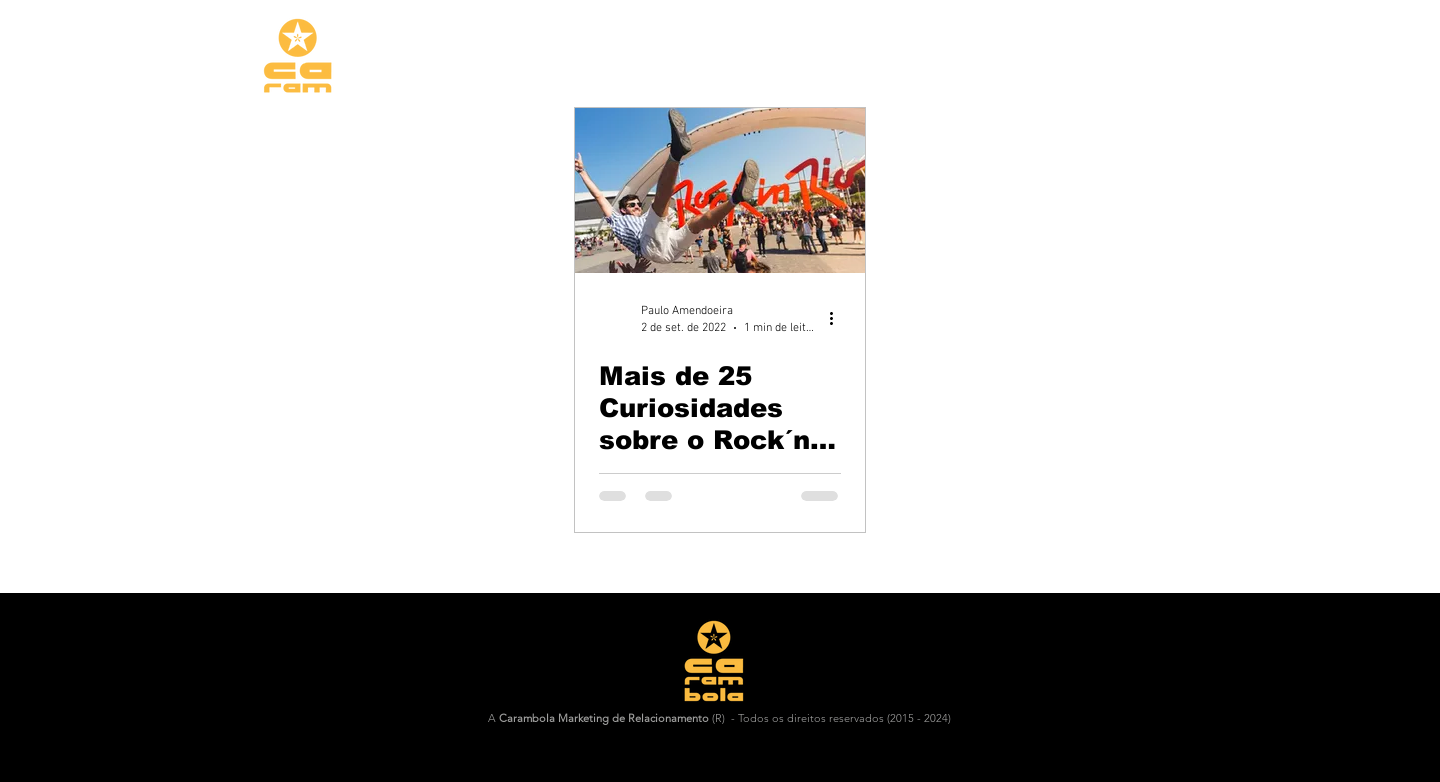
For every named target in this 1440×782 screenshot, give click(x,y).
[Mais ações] (838, 318)
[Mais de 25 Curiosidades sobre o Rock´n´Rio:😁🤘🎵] (720, 190)
